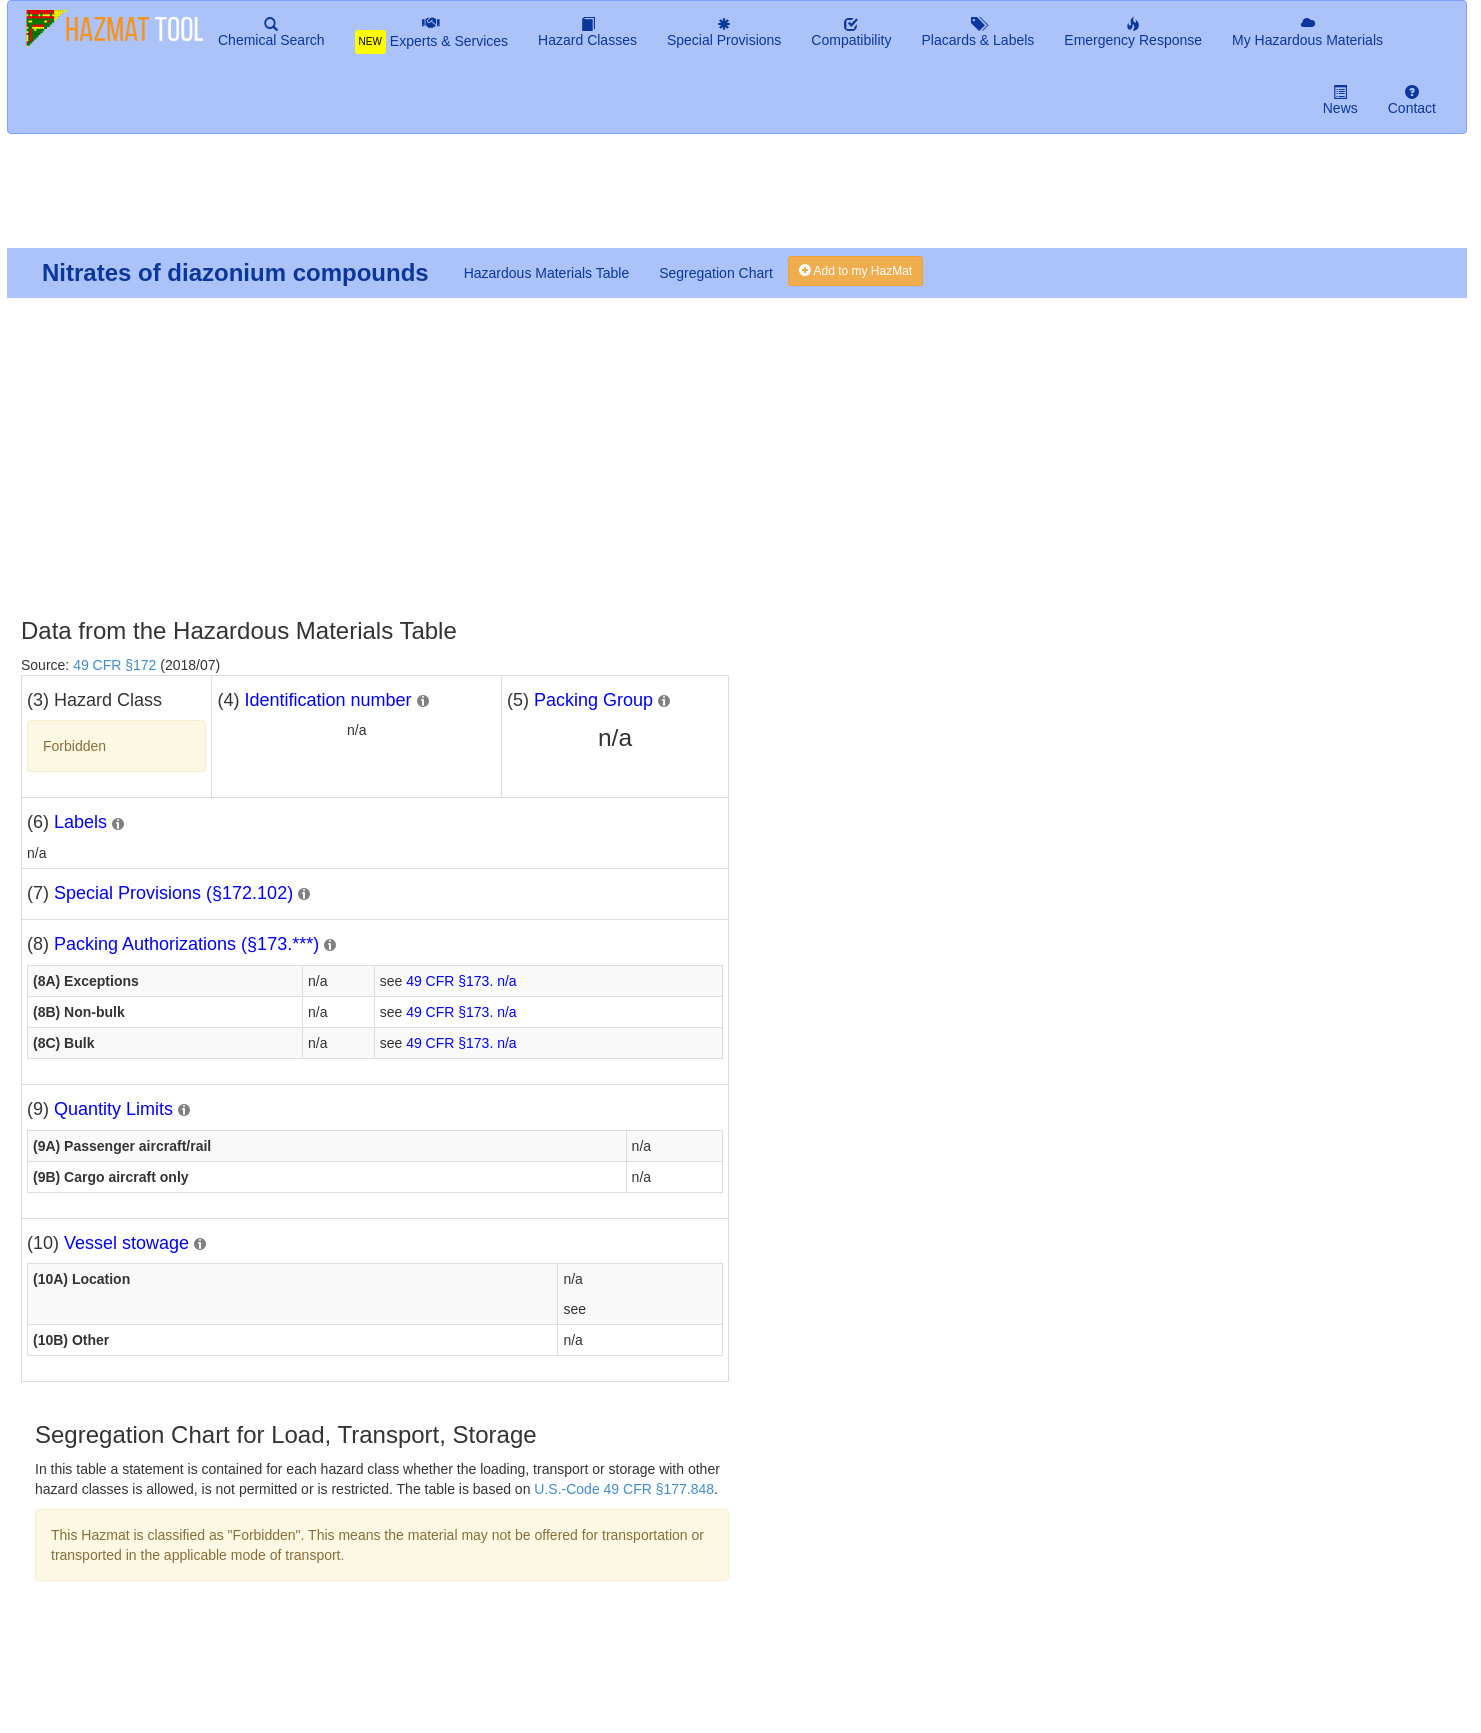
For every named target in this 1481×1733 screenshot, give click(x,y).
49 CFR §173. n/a (461, 981)
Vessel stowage (126, 1243)
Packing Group (593, 700)
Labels (80, 822)
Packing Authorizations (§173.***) (186, 944)
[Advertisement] (491, 199)
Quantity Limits (113, 1109)
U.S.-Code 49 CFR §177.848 (624, 1489)
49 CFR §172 (114, 665)
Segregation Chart (716, 273)
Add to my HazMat (855, 271)
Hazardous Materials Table (547, 273)
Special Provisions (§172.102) (173, 893)
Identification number (327, 700)
